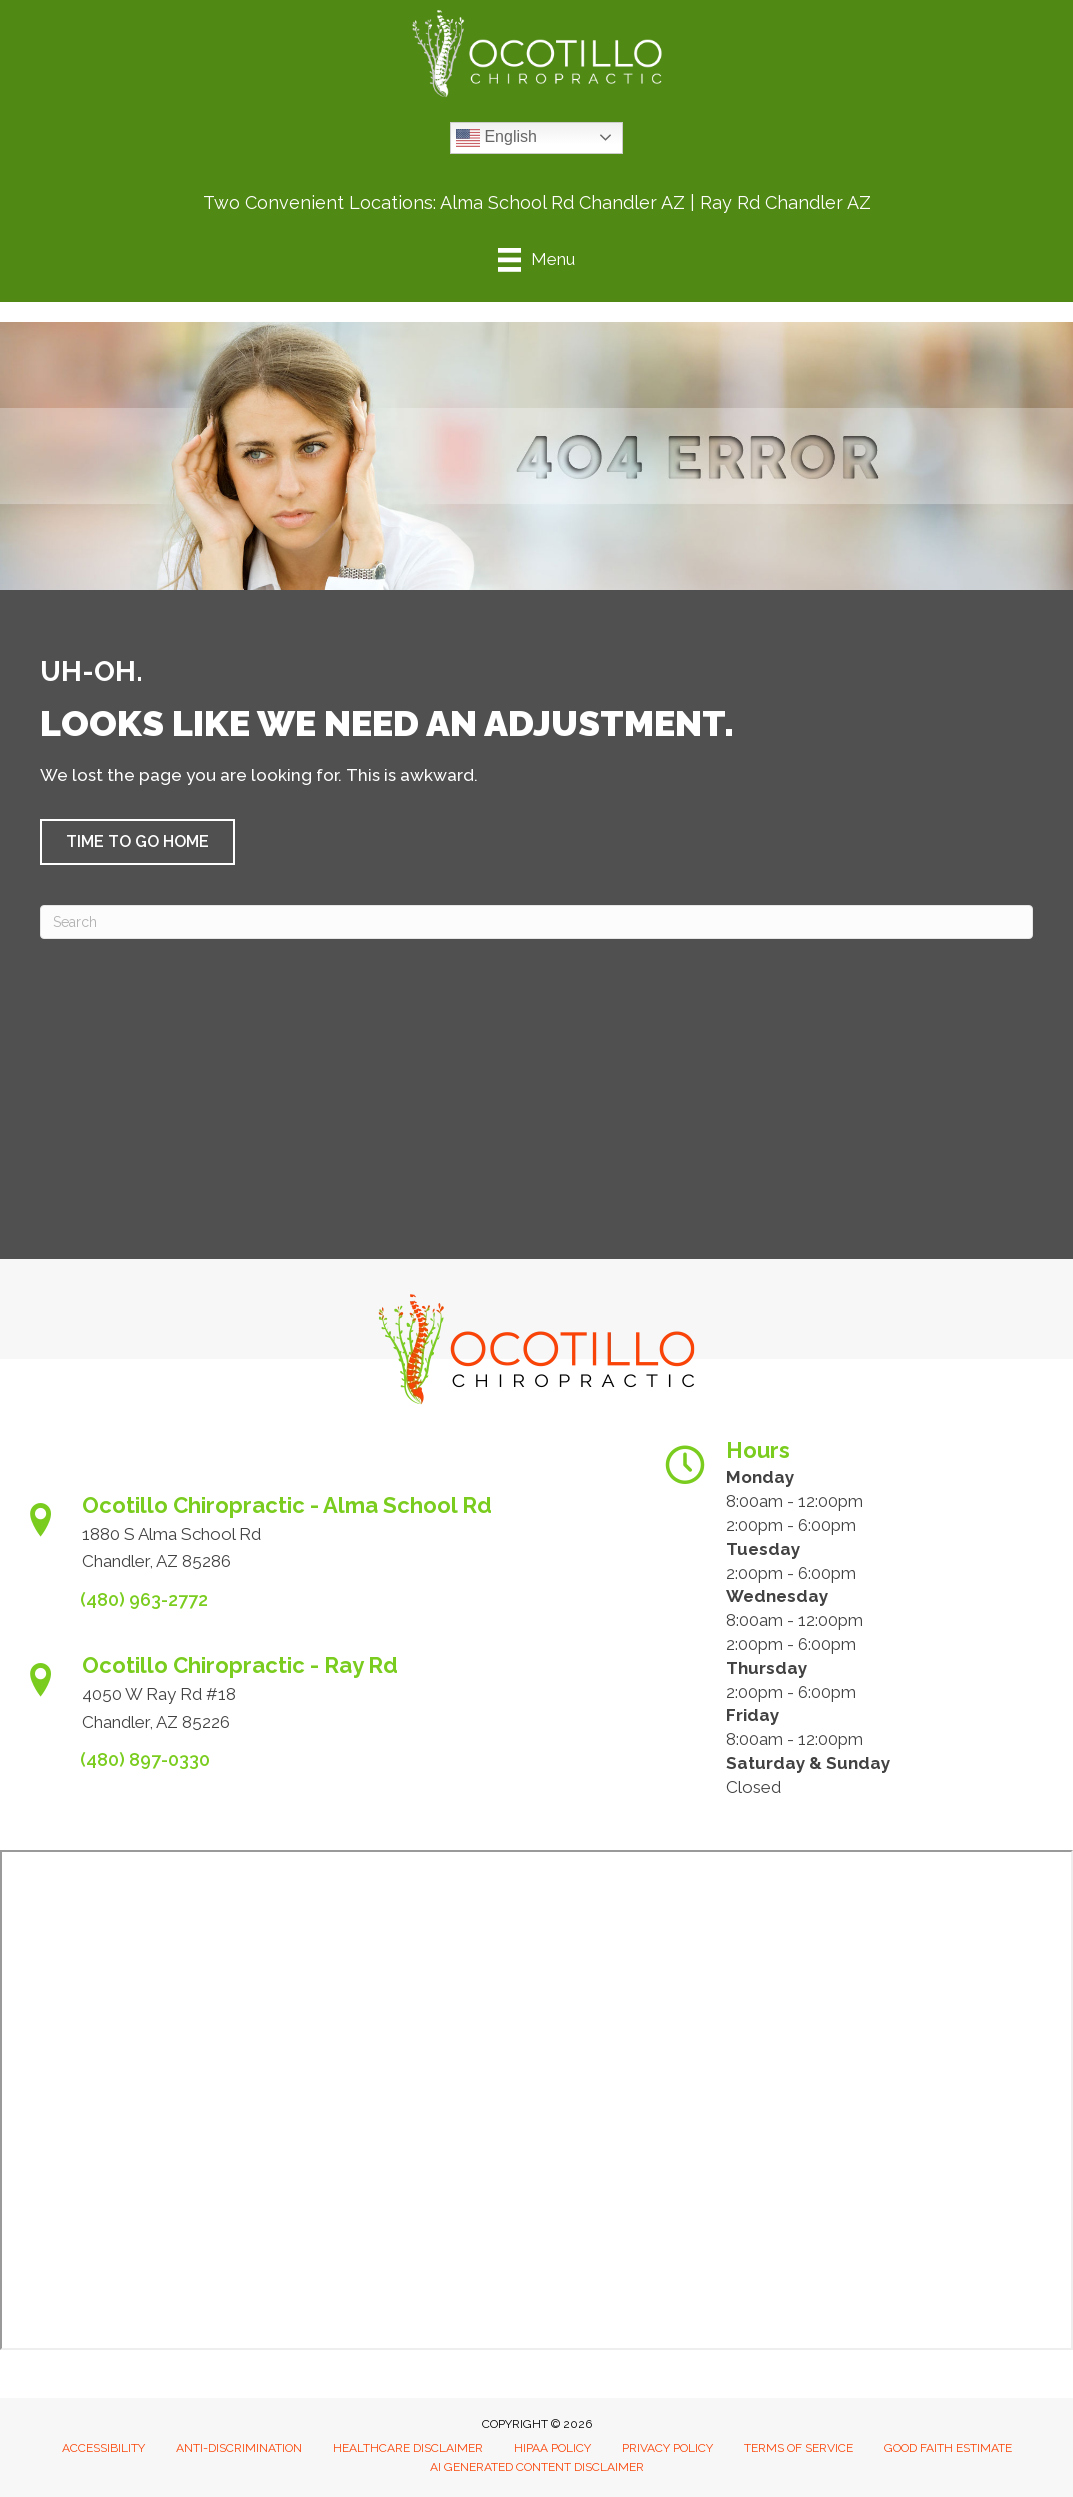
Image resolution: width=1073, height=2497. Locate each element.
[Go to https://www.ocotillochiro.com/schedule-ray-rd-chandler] (322, 1699)
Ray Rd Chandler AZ (785, 202)
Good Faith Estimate (948, 2448)
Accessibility (103, 2448)
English (496, 138)
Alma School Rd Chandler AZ (562, 202)
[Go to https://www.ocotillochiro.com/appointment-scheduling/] (322, 1539)
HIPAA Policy (552, 2448)
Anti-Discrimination (239, 2448)
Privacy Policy (667, 2448)
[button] (137, 842)
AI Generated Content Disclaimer (537, 2467)
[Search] (536, 922)
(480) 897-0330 (145, 1759)
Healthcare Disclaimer (408, 2448)
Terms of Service (798, 2448)
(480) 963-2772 (144, 1599)
